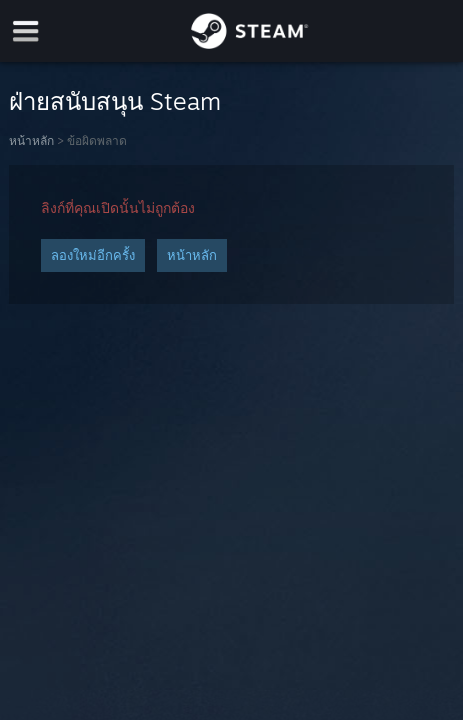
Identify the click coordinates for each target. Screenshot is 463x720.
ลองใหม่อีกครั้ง (93, 255)
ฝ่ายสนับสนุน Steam (115, 101)
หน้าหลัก (31, 140)
